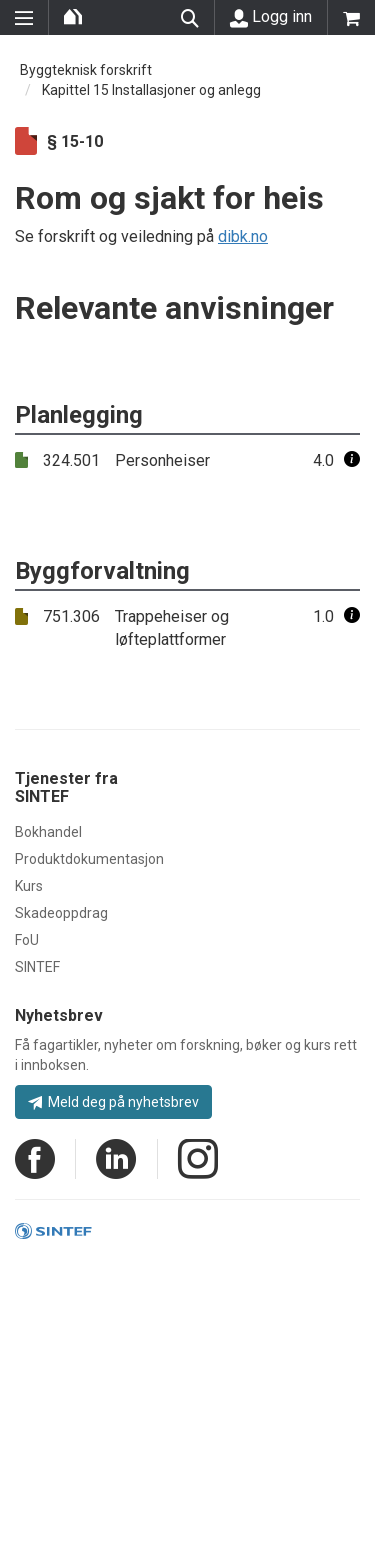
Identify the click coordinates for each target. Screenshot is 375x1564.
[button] (352, 460)
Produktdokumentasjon (89, 859)
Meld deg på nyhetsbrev (113, 1102)
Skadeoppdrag (61, 913)
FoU (27, 940)
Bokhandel (48, 832)
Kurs (29, 886)
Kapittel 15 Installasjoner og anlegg (151, 90)
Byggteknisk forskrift (86, 70)
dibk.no (243, 236)
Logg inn (271, 17)
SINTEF (37, 967)
